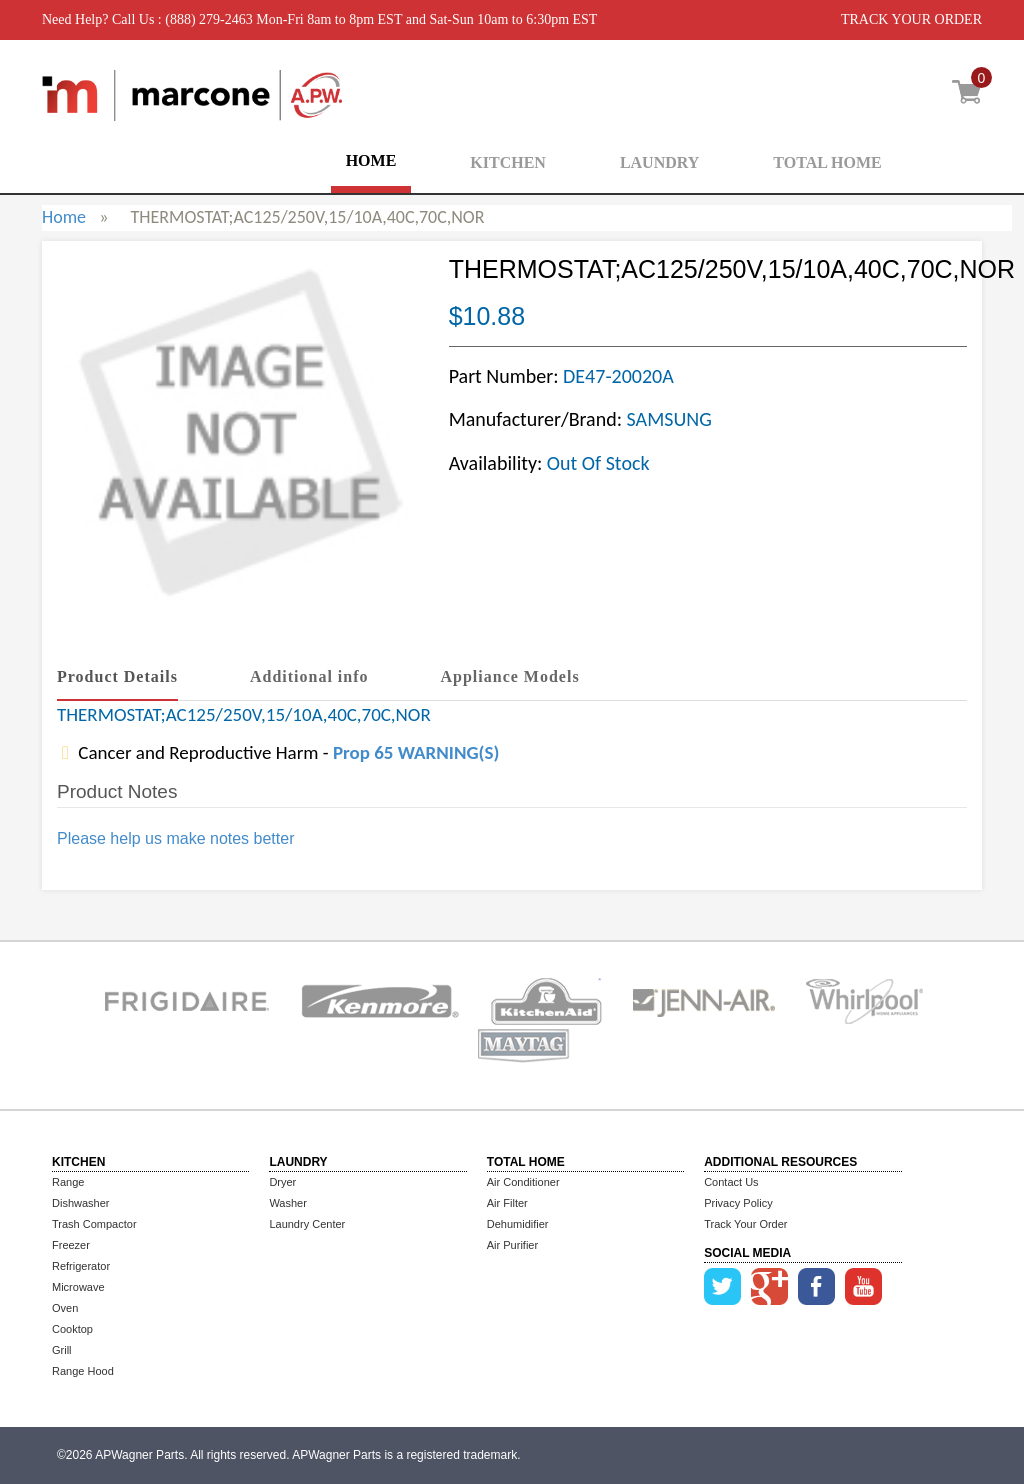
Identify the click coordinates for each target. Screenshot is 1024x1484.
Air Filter (507, 1203)
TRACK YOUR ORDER (911, 19)
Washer (288, 1203)
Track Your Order (745, 1224)
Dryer (282, 1182)
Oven (65, 1308)
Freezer (71, 1245)
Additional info (309, 676)
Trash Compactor (94, 1224)
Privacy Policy (738, 1203)
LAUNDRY (659, 162)
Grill (62, 1350)
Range (68, 1182)
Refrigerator (81, 1266)
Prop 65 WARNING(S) (416, 752)
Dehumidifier (518, 1224)
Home (64, 217)
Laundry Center (307, 1224)
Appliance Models (510, 676)
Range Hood (83, 1371)
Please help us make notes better (175, 838)
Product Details (117, 676)
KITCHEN (508, 162)
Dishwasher (80, 1203)
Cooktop (72, 1329)
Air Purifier (512, 1245)
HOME (371, 160)
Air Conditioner (523, 1182)
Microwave (78, 1287)
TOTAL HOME (827, 162)
